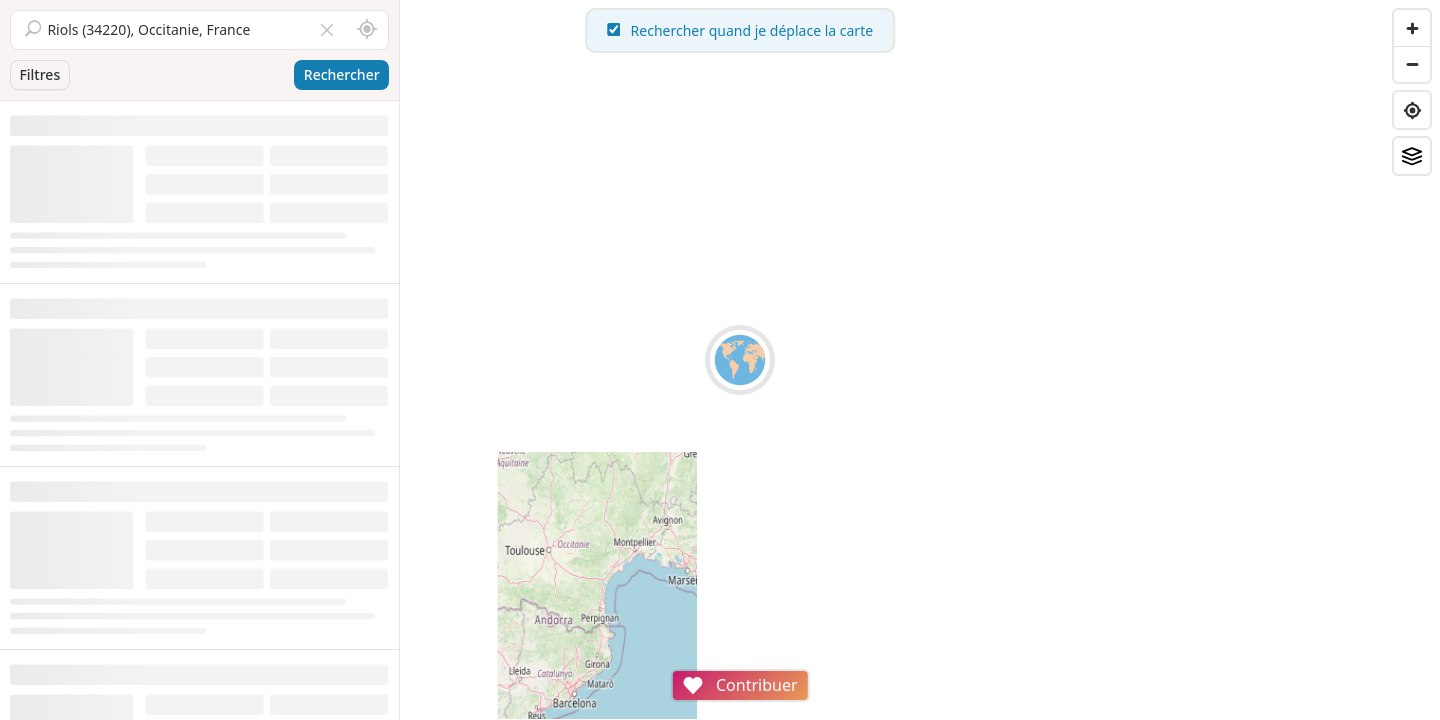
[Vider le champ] (327, 30)
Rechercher (342, 74)
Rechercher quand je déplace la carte (920, 30)
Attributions (538, 709)
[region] (920, 360)
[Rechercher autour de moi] (367, 30)
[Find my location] (1412, 110)
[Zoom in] (1412, 28)
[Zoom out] (1412, 64)
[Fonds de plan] (1412, 156)
